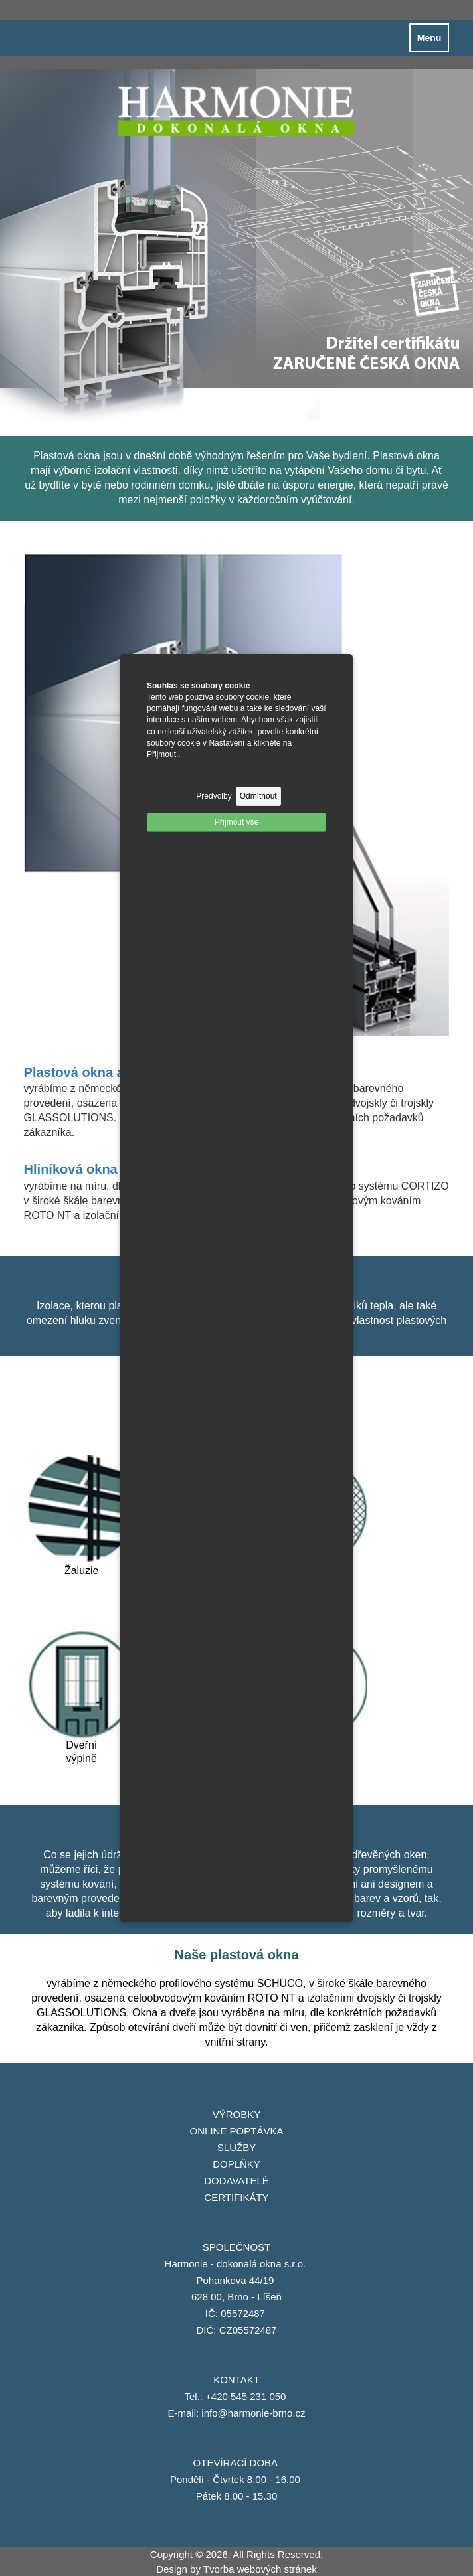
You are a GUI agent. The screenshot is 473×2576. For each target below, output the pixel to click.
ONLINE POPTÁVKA (237, 2130)
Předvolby (213, 796)
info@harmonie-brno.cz (253, 2413)
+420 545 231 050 (247, 2396)
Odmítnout (258, 796)
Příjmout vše (237, 822)
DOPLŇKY (236, 2164)
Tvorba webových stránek (260, 2569)
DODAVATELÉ (236, 2180)
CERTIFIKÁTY (236, 2197)
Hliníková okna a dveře (96, 1169)
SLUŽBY (236, 2147)
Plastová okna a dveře (93, 1072)
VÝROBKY (237, 2114)
